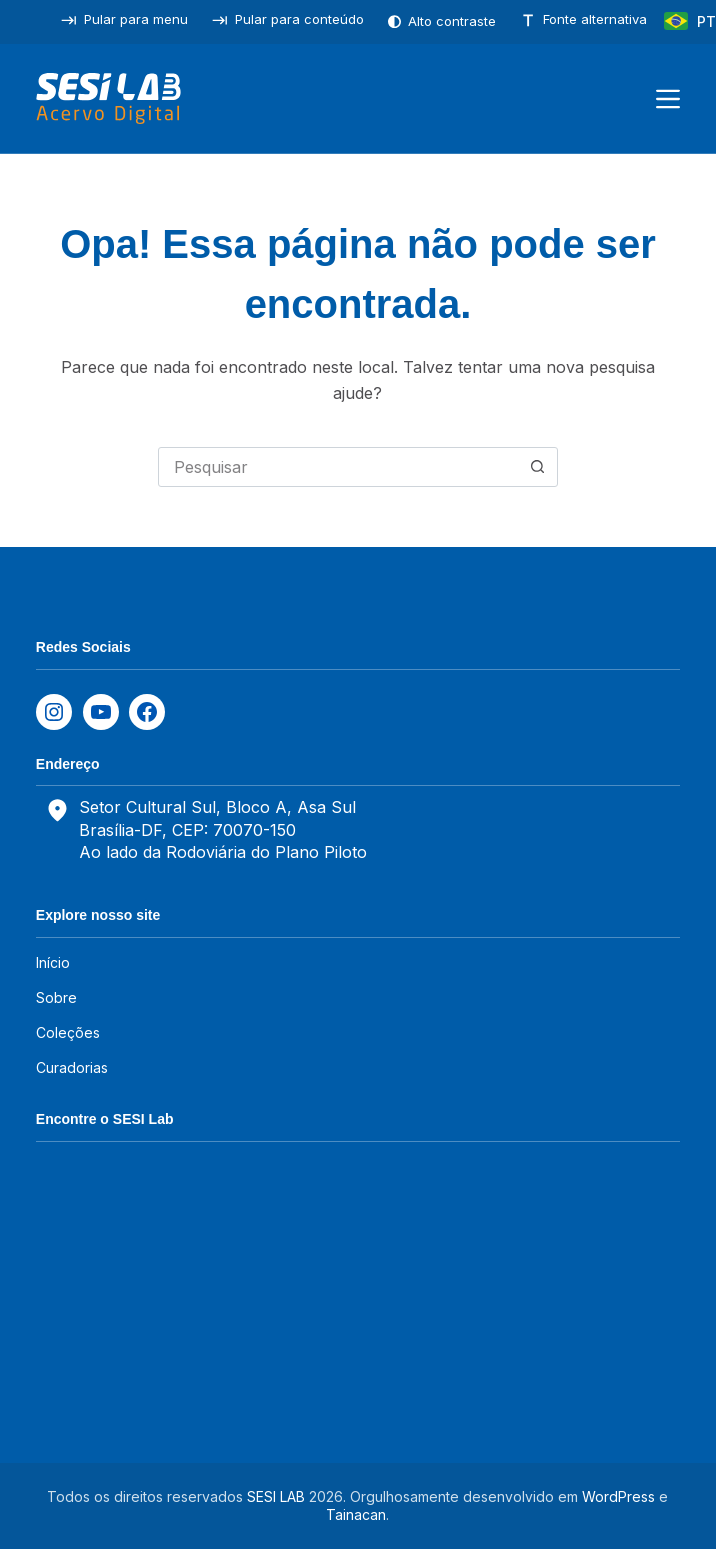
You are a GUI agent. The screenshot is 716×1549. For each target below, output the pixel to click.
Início (53, 962)
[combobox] (339, 467)
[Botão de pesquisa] (538, 467)
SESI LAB (276, 1496)
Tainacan (356, 1514)
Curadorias (72, 1067)
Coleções (68, 1032)
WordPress (618, 1496)
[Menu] (668, 99)
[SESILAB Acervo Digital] (108, 99)
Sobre (56, 997)
